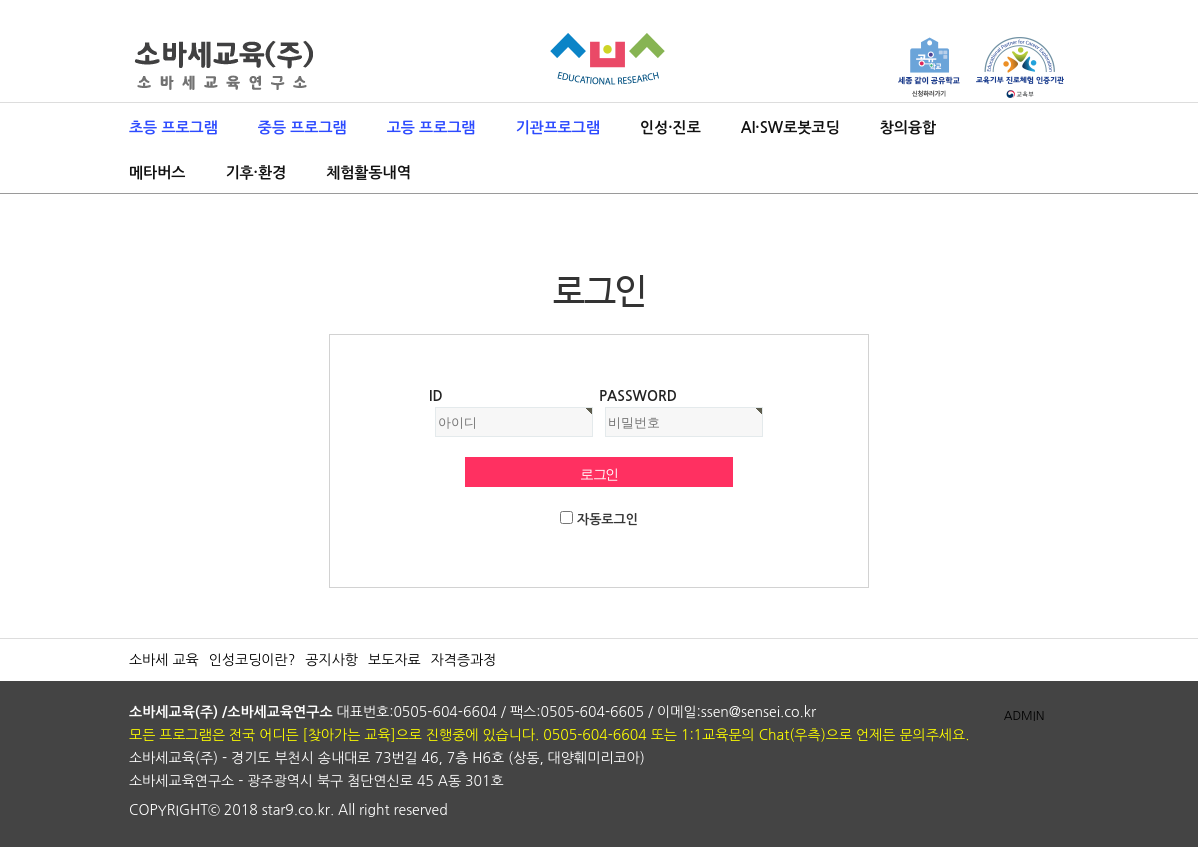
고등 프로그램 (431, 127)
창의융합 (908, 127)
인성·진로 (670, 127)
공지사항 (331, 660)
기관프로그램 (557, 127)
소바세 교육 (164, 660)
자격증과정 (464, 660)
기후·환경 (255, 172)
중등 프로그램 (302, 127)
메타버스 (157, 172)
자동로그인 (607, 519)
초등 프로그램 (173, 127)
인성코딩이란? (252, 660)
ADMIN (1024, 716)
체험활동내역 (368, 172)
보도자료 (394, 660)
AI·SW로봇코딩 (790, 127)
